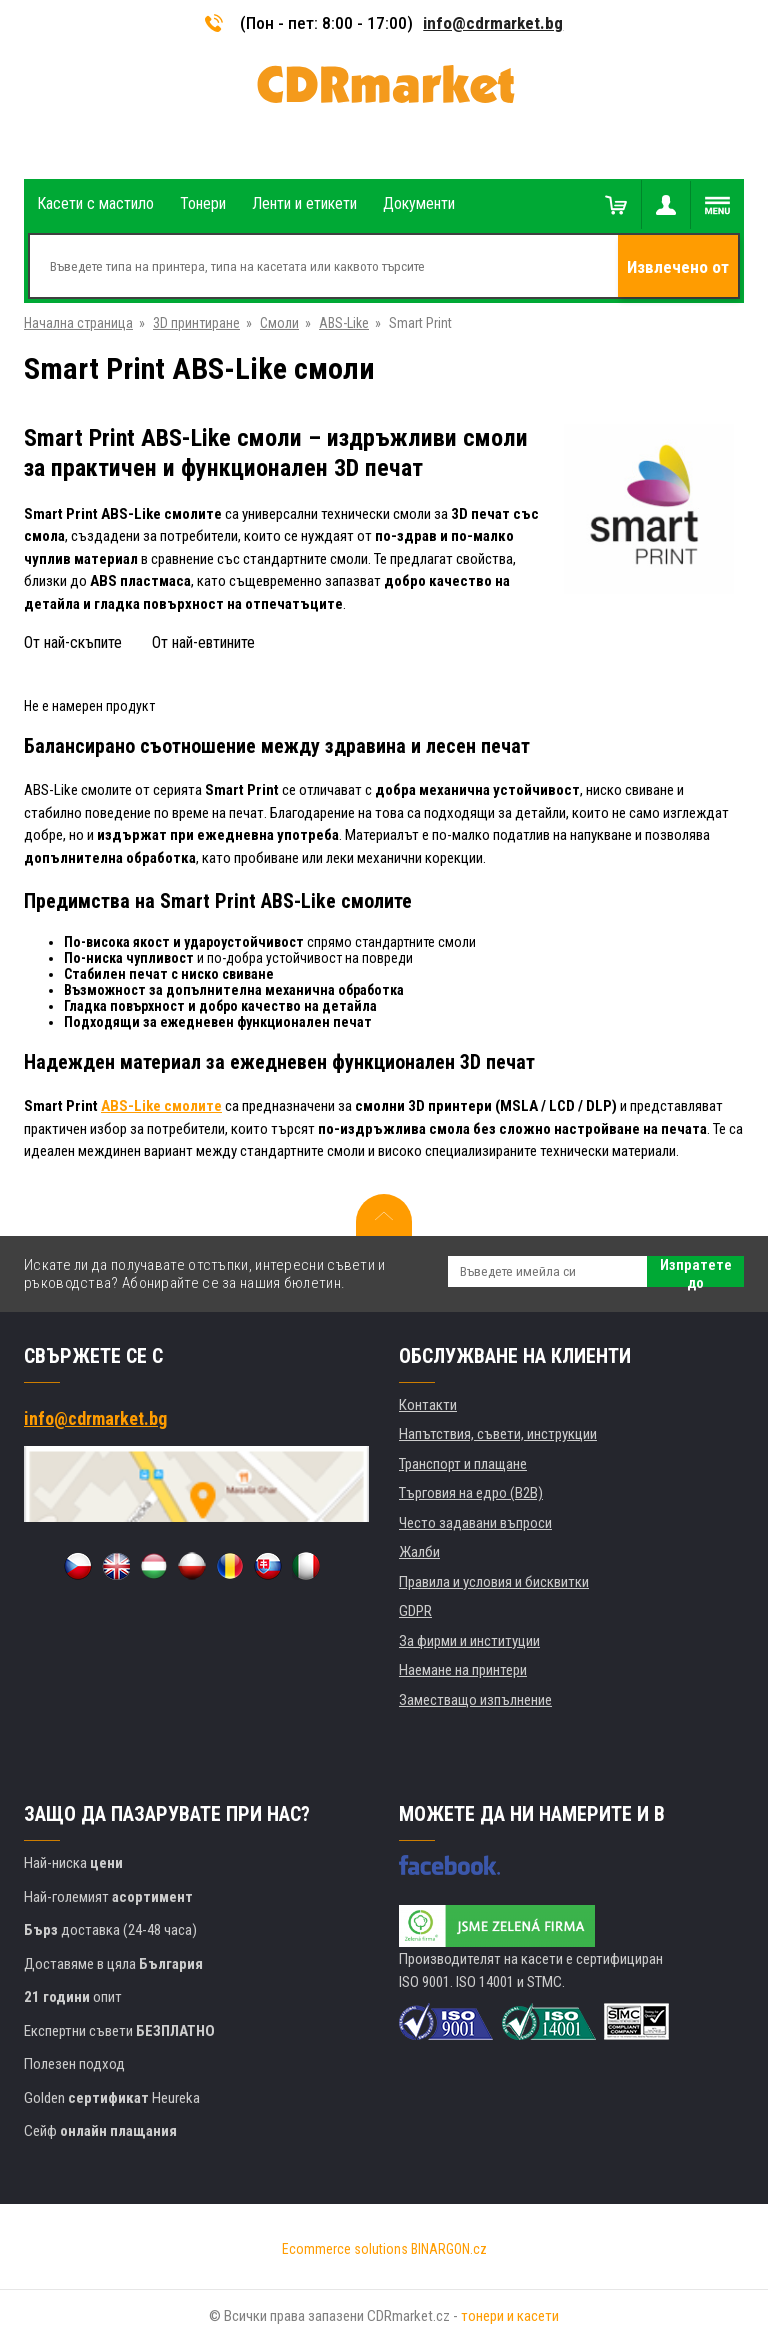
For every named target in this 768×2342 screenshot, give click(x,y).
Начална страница (78, 323)
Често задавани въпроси (475, 1523)
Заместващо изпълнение (475, 1700)
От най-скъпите (73, 642)
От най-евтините (203, 642)
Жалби (419, 1552)
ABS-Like (344, 323)
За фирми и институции (469, 1641)
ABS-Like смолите (161, 1106)
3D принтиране (196, 323)
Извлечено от (678, 267)
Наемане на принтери (463, 1670)
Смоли (279, 323)
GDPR (415, 1611)
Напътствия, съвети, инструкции (498, 1434)
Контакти (428, 1405)
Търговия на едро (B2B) (471, 1493)
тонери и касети (510, 2316)
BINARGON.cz (449, 2249)
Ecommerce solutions (345, 2249)
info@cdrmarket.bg (493, 23)
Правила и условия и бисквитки (494, 1582)
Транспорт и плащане (463, 1464)
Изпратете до (696, 1271)
